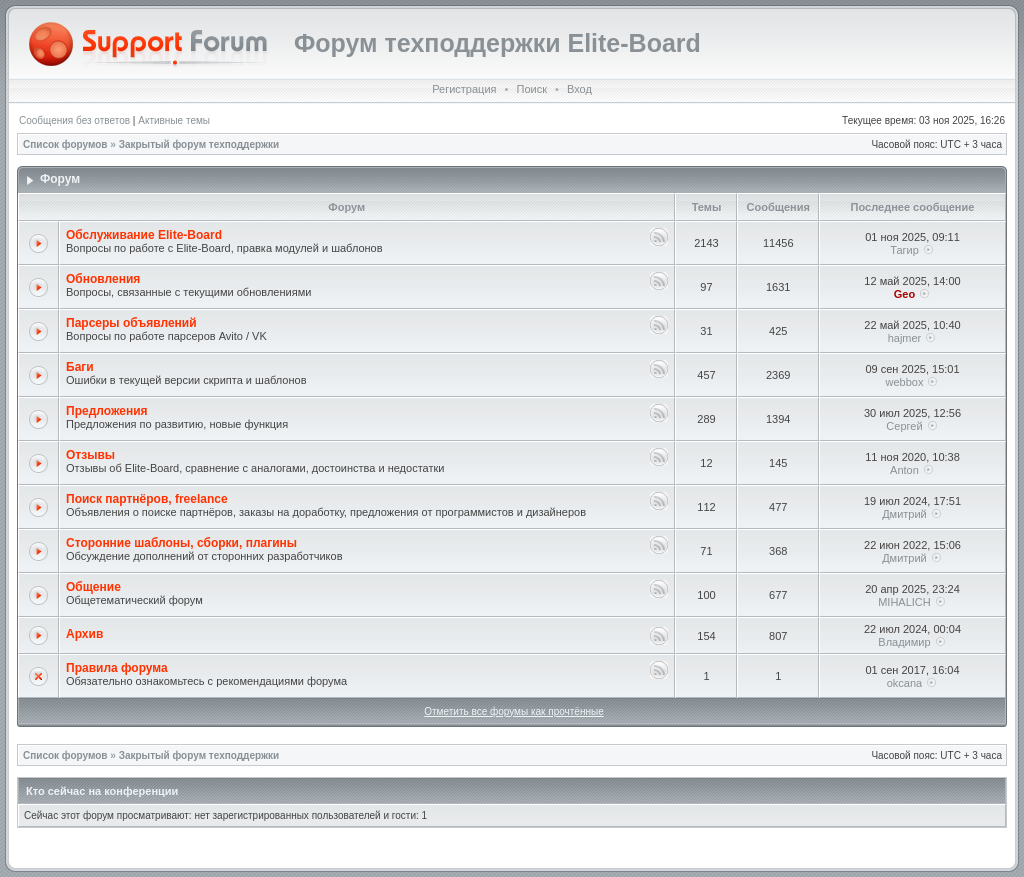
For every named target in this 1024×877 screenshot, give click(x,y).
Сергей (904, 426)
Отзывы (90, 455)
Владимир (904, 642)
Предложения (107, 411)
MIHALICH (904, 602)
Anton (904, 470)
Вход (579, 89)
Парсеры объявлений (131, 323)
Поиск (531, 89)
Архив (84, 634)
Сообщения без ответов (74, 120)
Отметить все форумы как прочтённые (513, 711)
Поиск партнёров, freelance (147, 499)
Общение (93, 587)
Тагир (904, 250)
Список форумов (65, 144)
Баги (80, 367)
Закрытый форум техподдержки (199, 144)
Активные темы (174, 120)
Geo (904, 294)
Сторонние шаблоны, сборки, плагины (181, 543)
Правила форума (117, 668)
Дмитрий (904, 514)
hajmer (905, 338)
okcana (904, 683)
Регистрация (464, 89)
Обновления (103, 279)
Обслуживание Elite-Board (144, 235)
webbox (905, 382)
